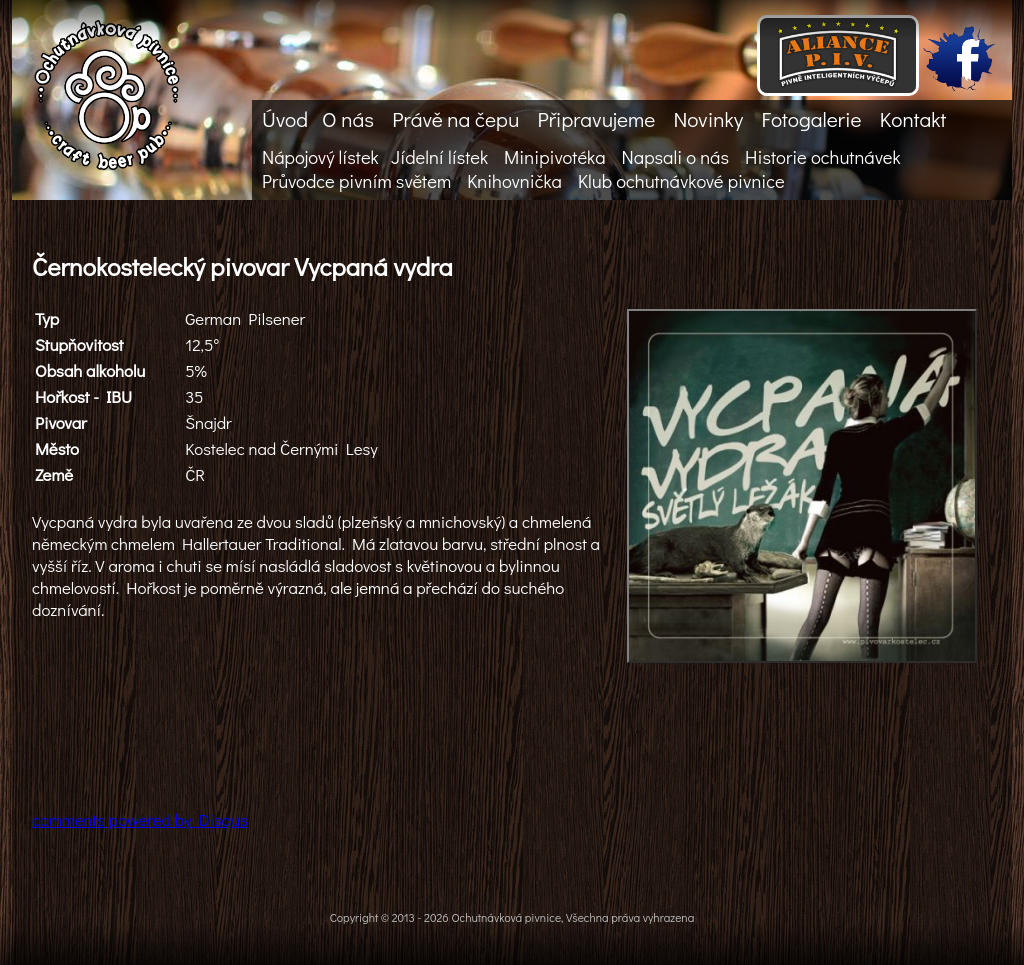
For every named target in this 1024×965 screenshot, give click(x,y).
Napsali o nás (675, 157)
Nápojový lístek (320, 157)
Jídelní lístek (439, 157)
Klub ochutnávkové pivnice (681, 181)
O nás (348, 119)
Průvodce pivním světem (356, 181)
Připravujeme (596, 119)
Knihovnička (514, 181)
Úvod (285, 119)
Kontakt (913, 119)
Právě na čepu (455, 119)
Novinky (708, 119)
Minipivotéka (554, 157)
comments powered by (140, 819)
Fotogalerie (811, 119)
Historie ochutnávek (822, 157)
